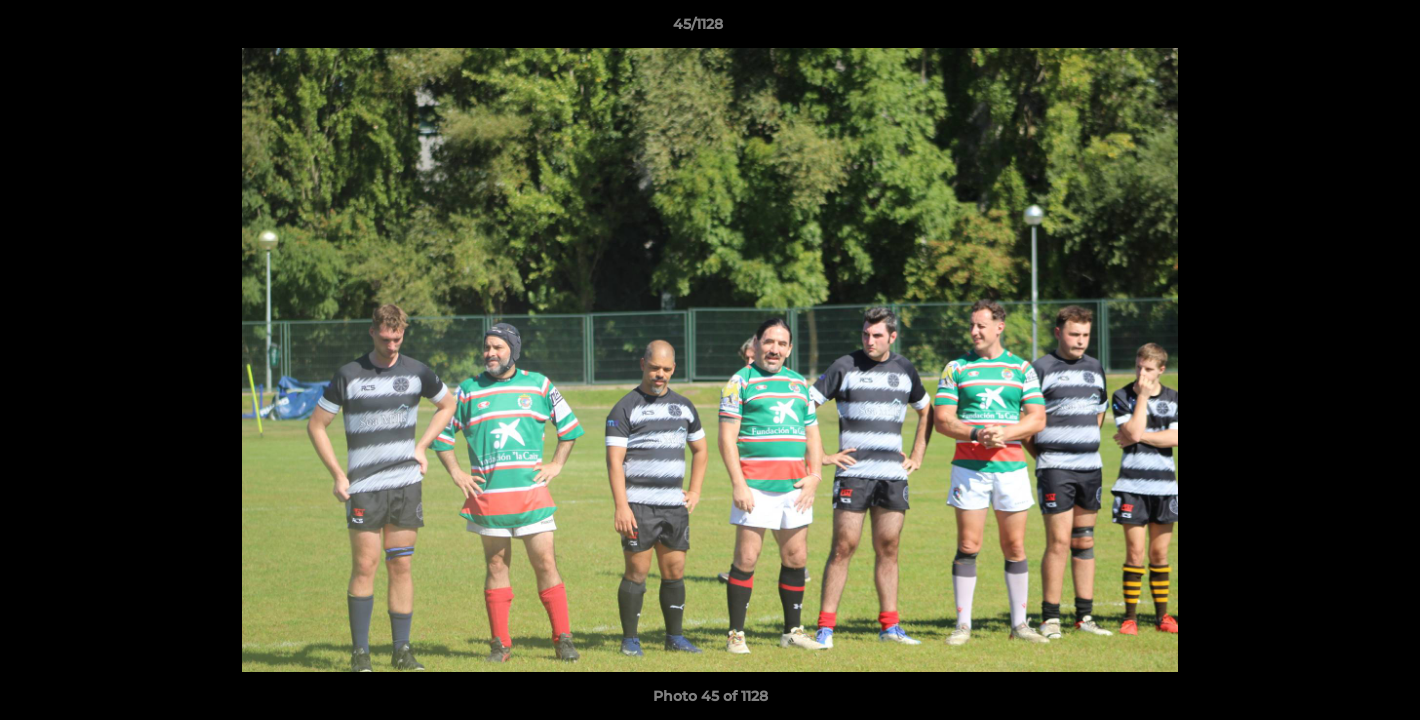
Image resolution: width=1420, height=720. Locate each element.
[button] (1336, 29)
